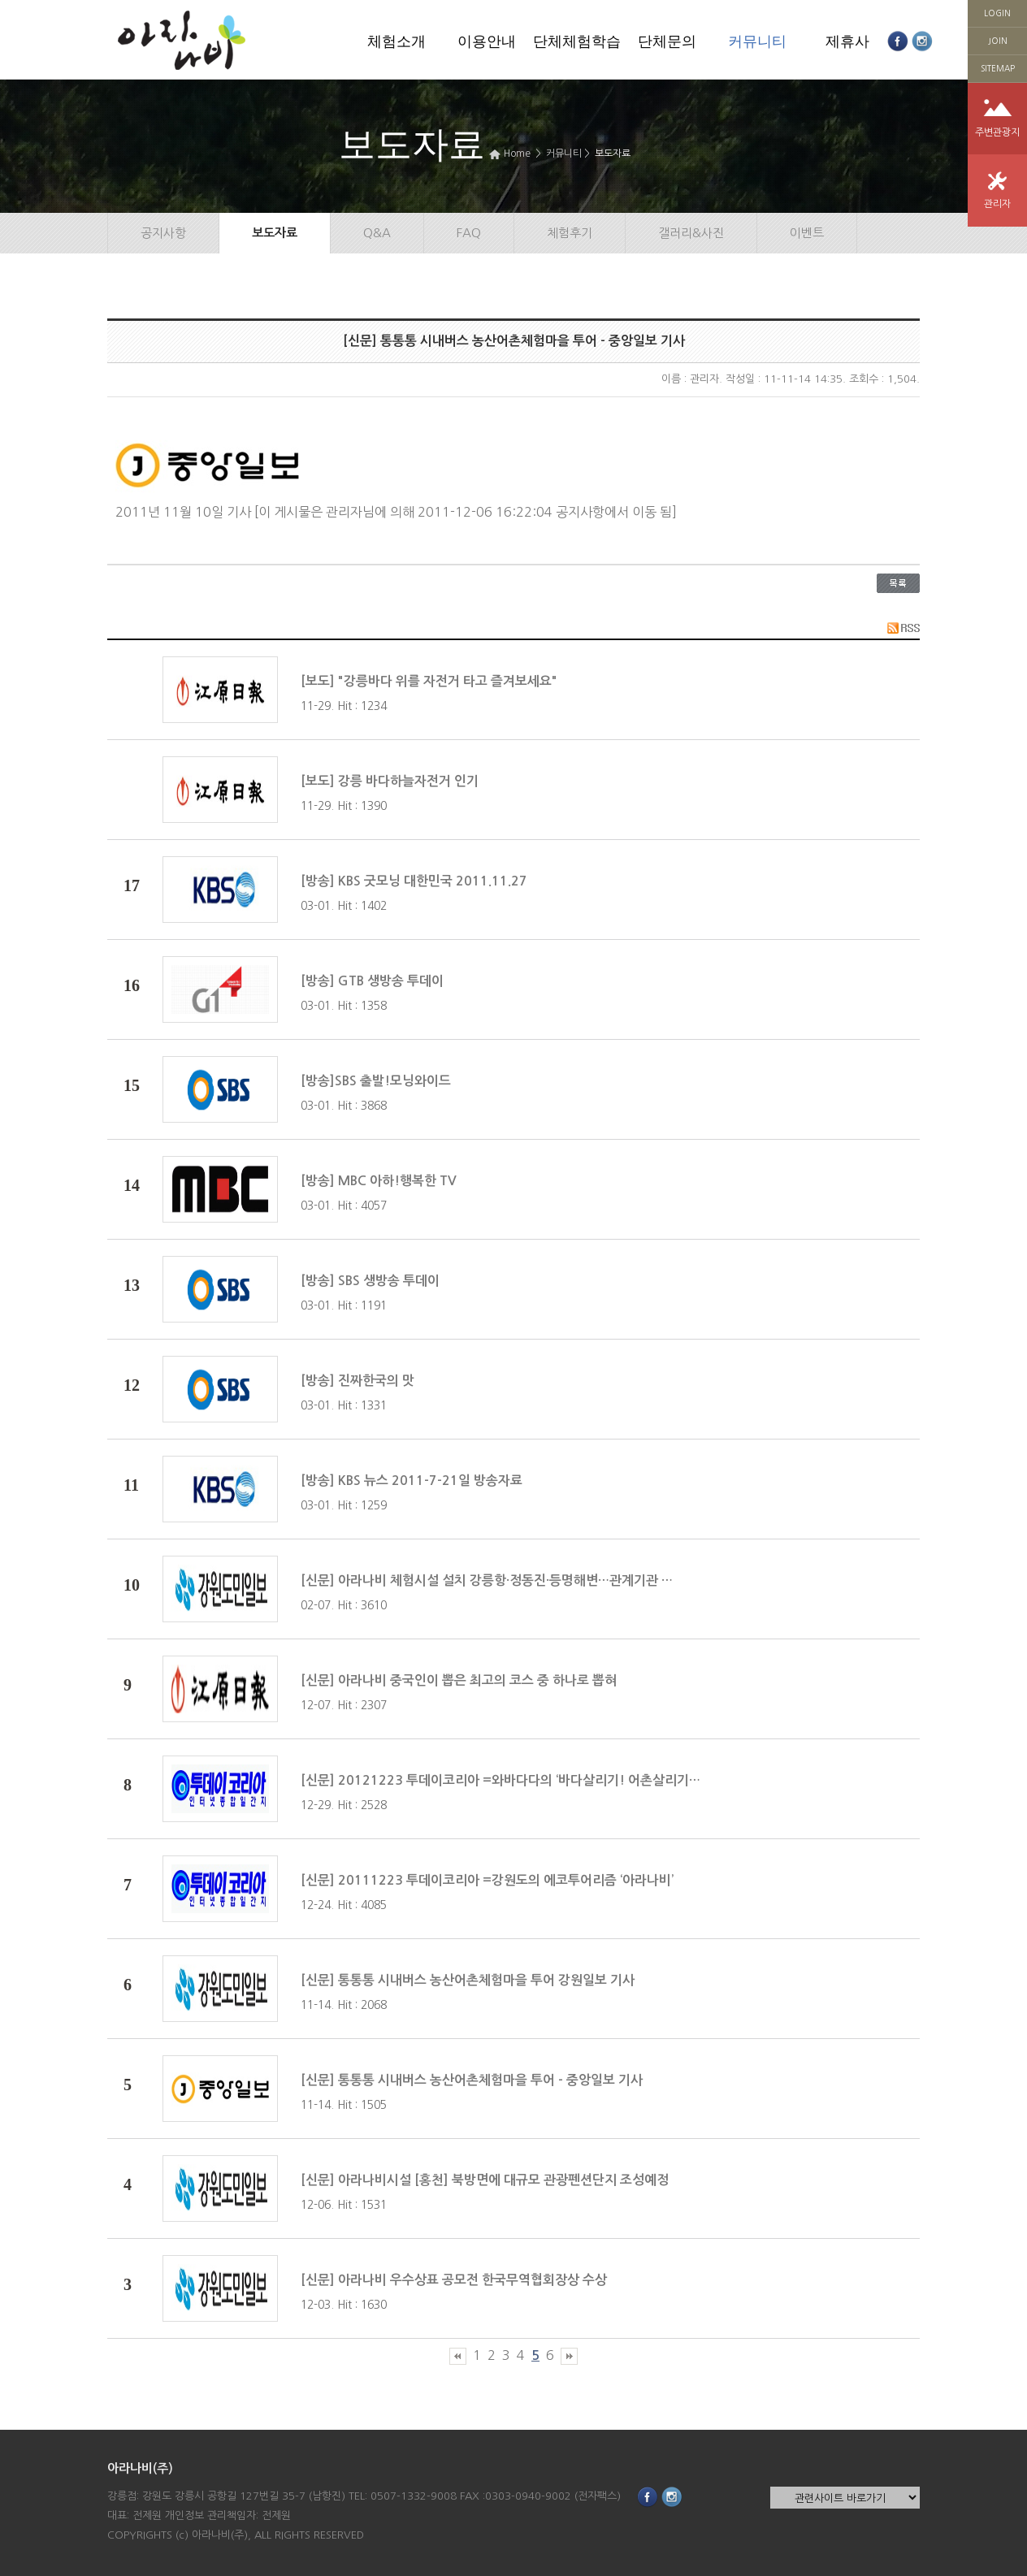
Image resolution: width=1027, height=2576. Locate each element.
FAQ (469, 233)
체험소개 (396, 41)
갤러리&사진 (691, 233)
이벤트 (807, 233)
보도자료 (612, 153)
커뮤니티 (757, 41)
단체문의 (667, 41)
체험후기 (569, 233)
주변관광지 (997, 132)
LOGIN (997, 13)
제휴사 (847, 41)
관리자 (997, 204)
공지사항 (163, 233)
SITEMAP (998, 68)
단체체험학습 (577, 41)
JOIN (998, 41)
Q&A (377, 233)
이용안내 (486, 41)
